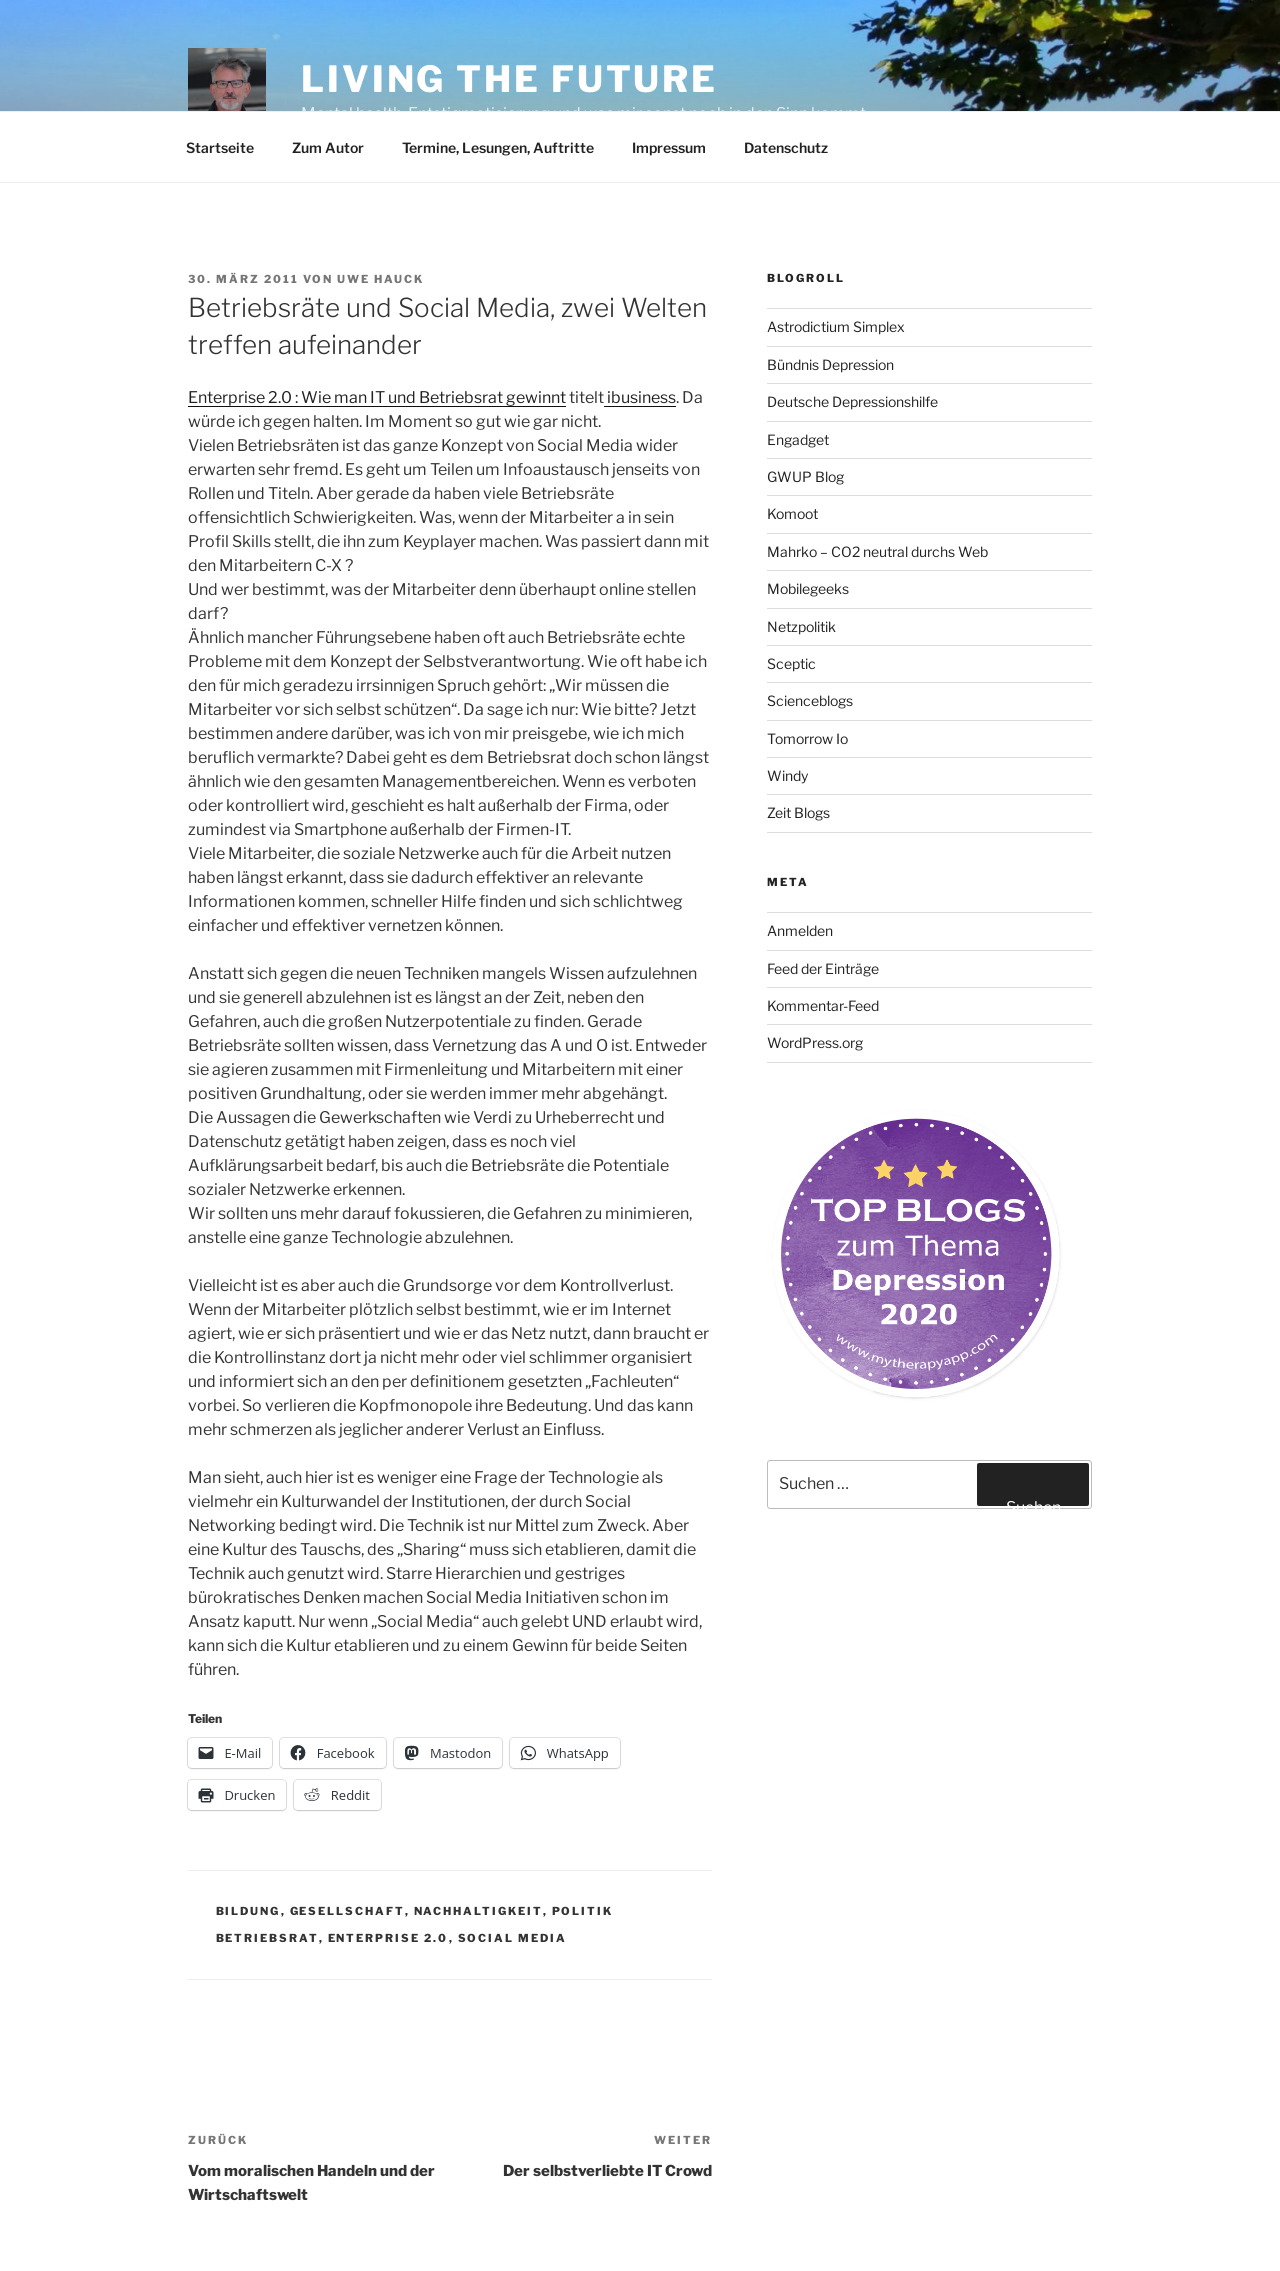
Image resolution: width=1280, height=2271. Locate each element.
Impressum (669, 147)
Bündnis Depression (830, 364)
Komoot (792, 513)
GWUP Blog (805, 476)
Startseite (220, 147)
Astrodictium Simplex (836, 326)
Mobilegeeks (808, 588)
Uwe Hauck (380, 279)
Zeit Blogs (798, 812)
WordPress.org (815, 1042)
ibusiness (640, 397)
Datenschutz (786, 147)
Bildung (248, 1911)
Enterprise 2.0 (388, 1938)
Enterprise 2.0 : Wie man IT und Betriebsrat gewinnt (377, 397)
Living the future (509, 79)
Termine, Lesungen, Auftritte (498, 147)
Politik (583, 1911)
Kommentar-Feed (823, 1005)
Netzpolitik (801, 626)
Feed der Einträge (823, 968)
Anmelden (800, 930)
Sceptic (791, 663)
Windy (787, 775)
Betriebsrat (267, 1938)
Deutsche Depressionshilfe (852, 401)
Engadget (798, 439)
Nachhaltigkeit (478, 1911)
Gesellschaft (347, 1911)
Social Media (513, 1938)
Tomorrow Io (807, 738)
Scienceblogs (810, 700)
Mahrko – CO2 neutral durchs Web (877, 551)
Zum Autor (328, 147)
